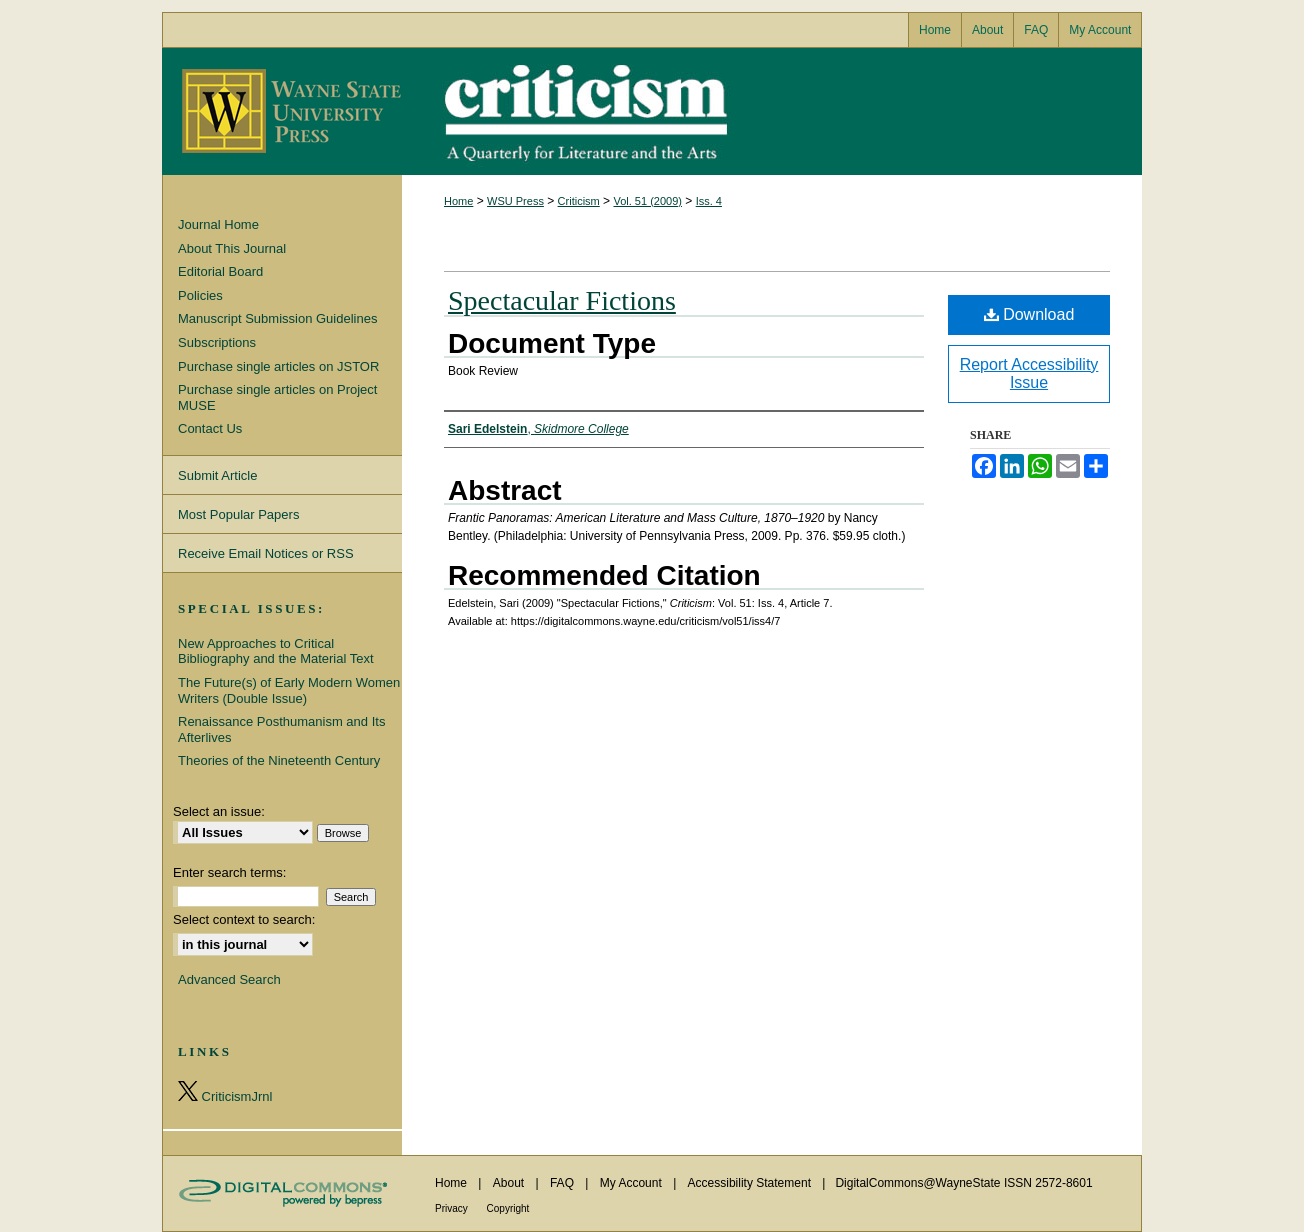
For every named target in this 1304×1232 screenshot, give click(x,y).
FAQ (563, 1183)
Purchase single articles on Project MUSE (277, 397)
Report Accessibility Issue (1029, 373)
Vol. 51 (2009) (647, 201)
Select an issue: (219, 811)
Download (1029, 314)
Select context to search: (244, 919)
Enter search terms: (229, 872)
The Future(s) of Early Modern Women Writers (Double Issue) (289, 690)
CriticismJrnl (225, 1092)
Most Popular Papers (238, 514)
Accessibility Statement (751, 1183)
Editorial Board (220, 271)
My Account (632, 1183)
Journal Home (218, 224)
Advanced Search (229, 979)
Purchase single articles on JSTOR (278, 366)
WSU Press (515, 201)
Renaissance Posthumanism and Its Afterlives (281, 729)
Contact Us (210, 428)
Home (458, 201)
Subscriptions (217, 342)
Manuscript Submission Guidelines (277, 318)
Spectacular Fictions (562, 300)
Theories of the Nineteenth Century (279, 760)
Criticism (652, 111)
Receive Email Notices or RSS (266, 553)
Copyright (508, 1208)
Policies (200, 295)
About (510, 1183)
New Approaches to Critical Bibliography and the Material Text (276, 651)
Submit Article (217, 475)
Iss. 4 (709, 201)
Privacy (453, 1208)
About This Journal (232, 248)
